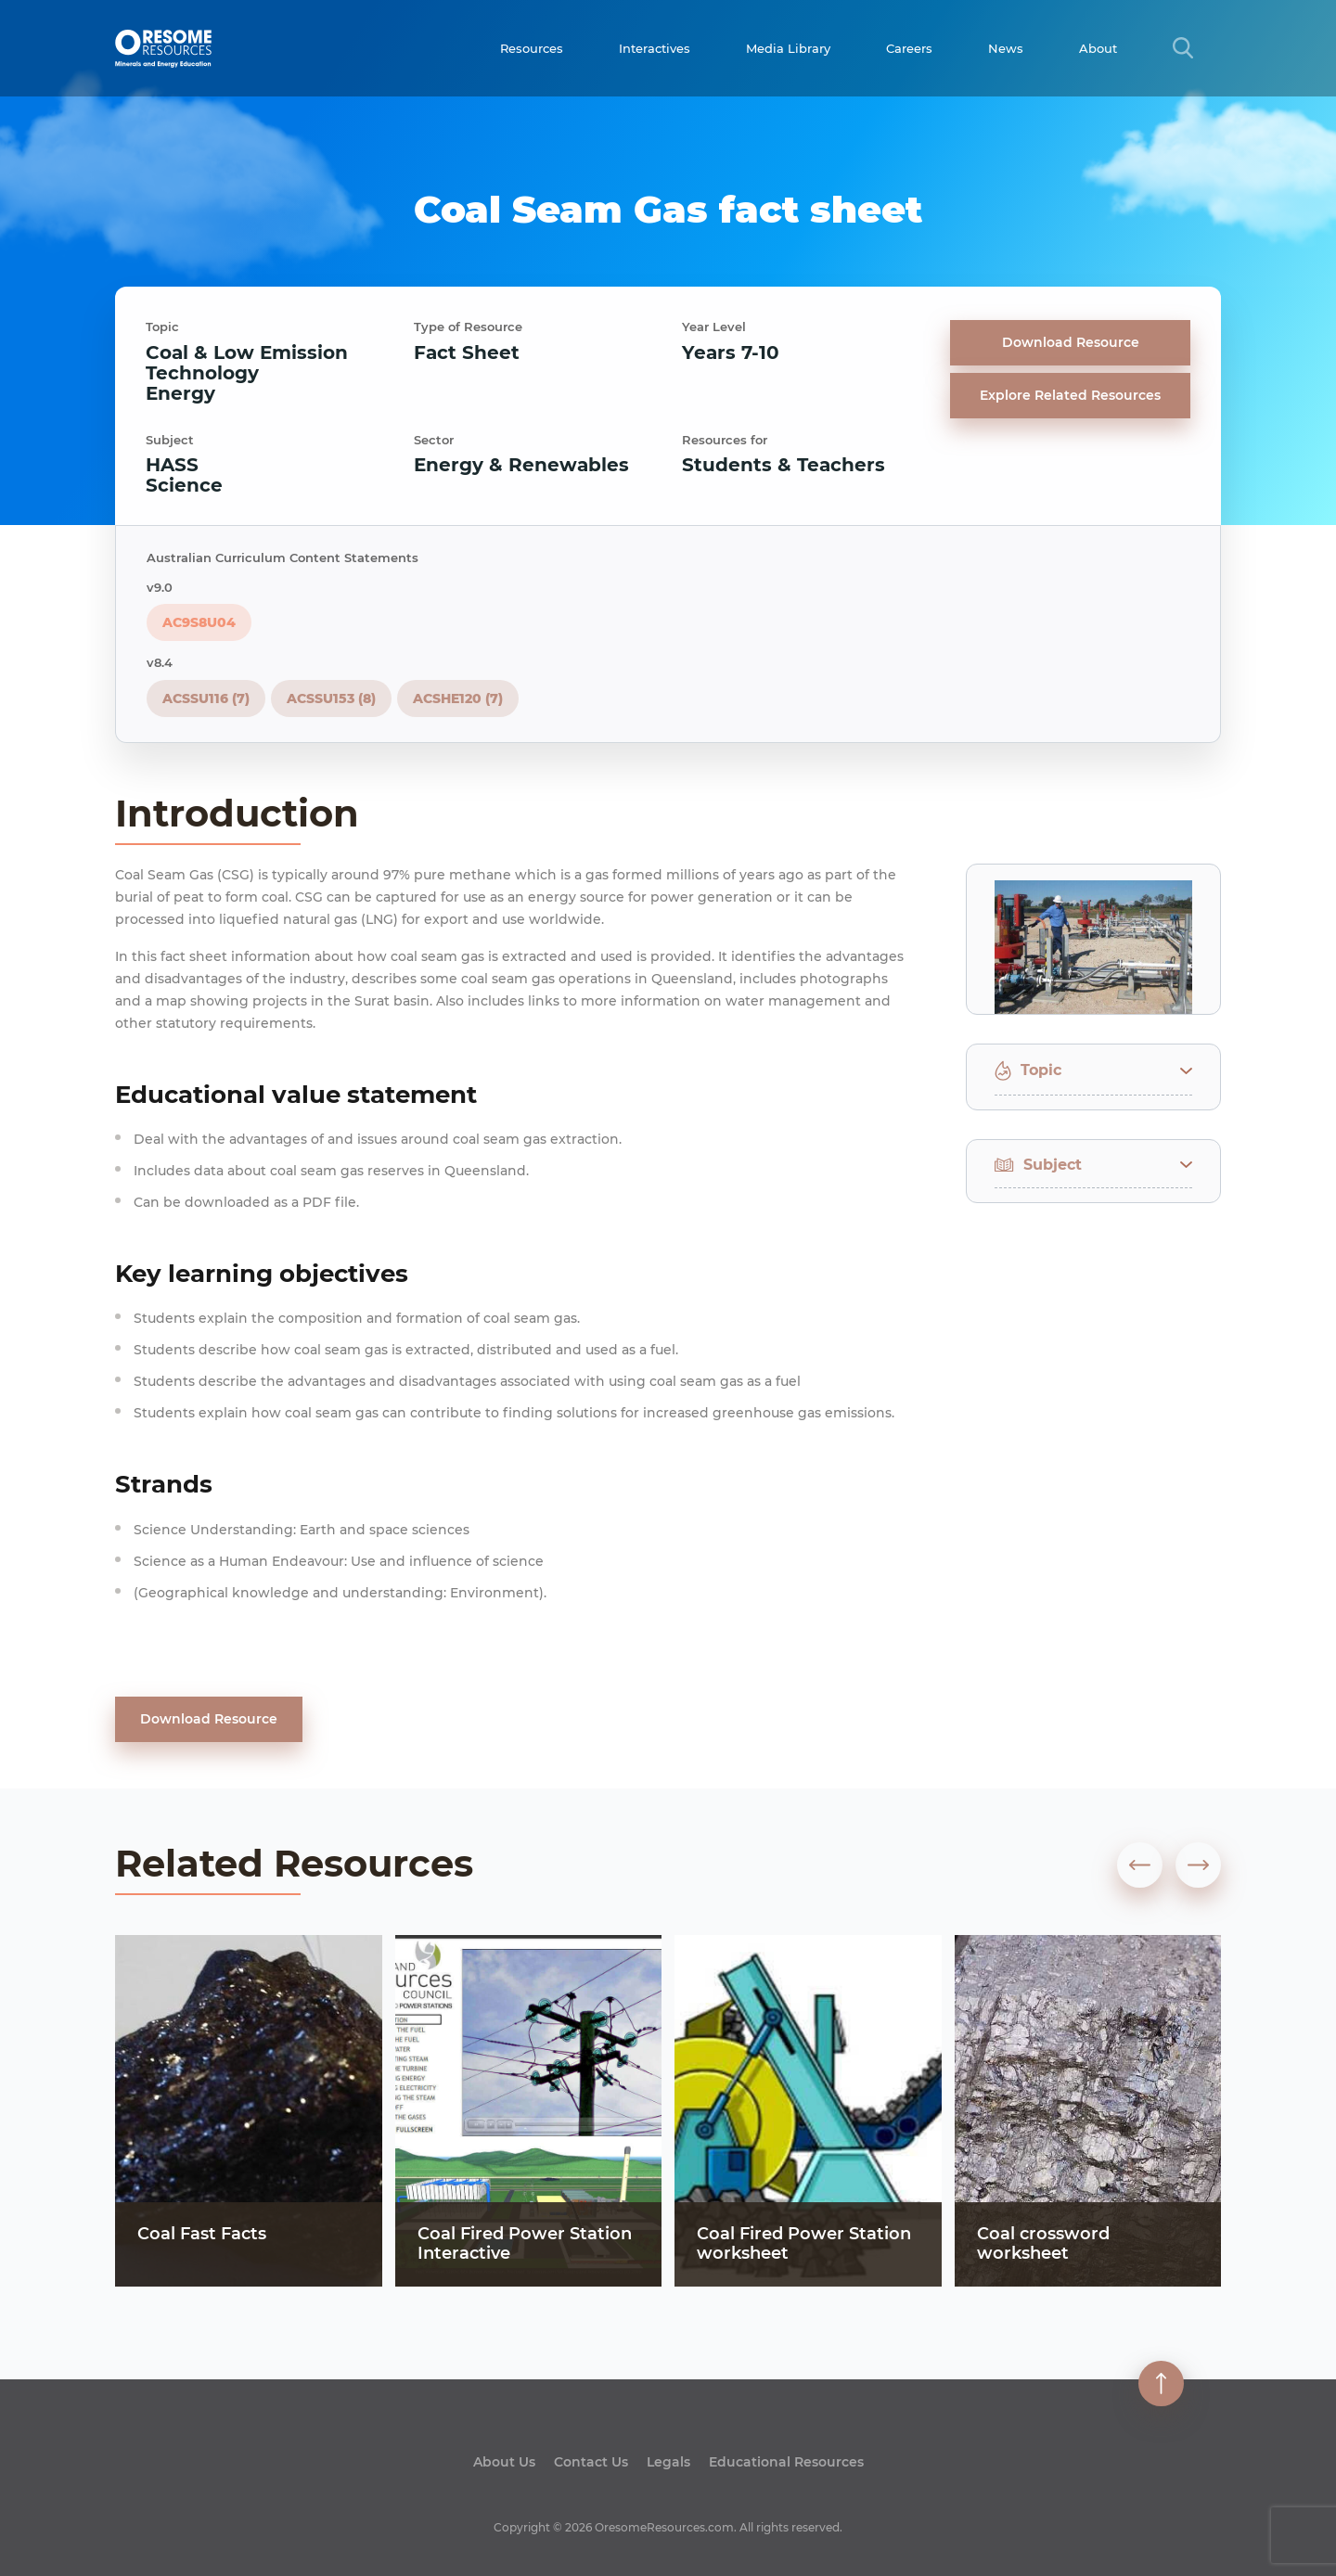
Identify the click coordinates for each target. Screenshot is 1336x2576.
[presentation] (1140, 1865)
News (1005, 48)
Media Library (788, 48)
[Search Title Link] (1183, 48)
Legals (668, 2462)
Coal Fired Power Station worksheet (804, 2244)
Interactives (654, 48)
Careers (909, 48)
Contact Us (591, 2462)
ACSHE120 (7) (458, 698)
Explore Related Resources (1070, 395)
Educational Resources (786, 2462)
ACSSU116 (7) (206, 698)
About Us (504, 2462)
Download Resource (1070, 342)
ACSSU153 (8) (331, 698)
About (1098, 48)
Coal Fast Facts (201, 2234)
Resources (531, 48)
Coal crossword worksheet (1043, 2244)
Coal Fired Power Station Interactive (525, 2244)
